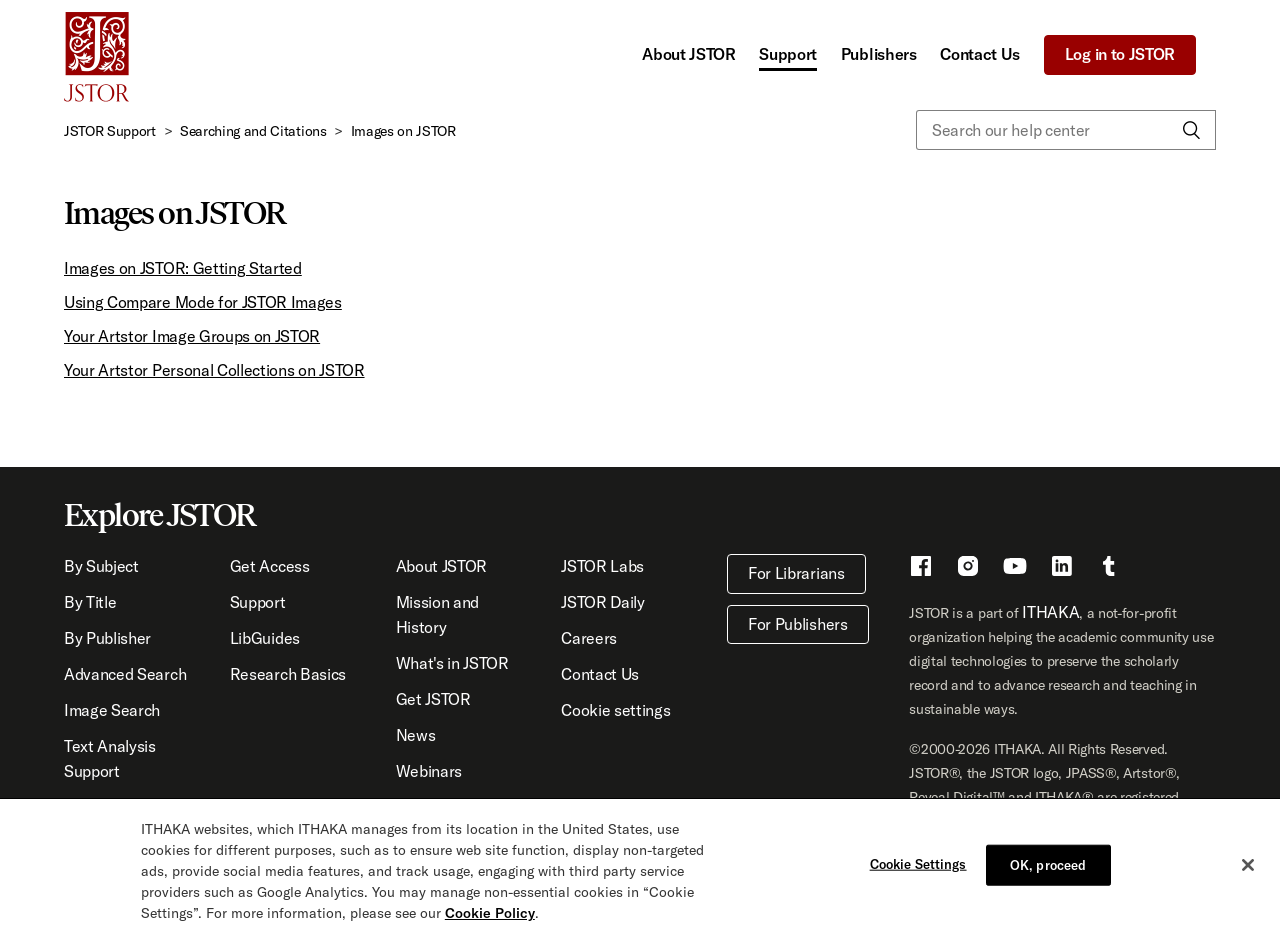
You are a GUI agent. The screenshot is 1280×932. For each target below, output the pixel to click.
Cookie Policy (490, 919)
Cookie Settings (918, 869)
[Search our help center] (1066, 130)
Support (788, 54)
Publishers (879, 54)
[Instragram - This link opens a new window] (968, 569)
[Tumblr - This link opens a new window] (1109, 569)
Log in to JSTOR (1120, 54)
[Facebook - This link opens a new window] (921, 569)
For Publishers (798, 624)
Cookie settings (615, 710)
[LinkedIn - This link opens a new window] (1062, 569)
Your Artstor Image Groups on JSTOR (192, 336)
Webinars (429, 771)
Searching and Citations (253, 131)
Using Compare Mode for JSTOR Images (203, 302)
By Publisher (107, 638)
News (416, 735)
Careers (589, 638)
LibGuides (265, 638)
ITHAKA (1050, 612)
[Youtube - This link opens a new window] (1015, 569)
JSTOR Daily (602, 602)
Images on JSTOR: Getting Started (183, 268)
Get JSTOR (433, 699)
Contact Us (980, 54)
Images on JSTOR (403, 131)
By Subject (101, 566)
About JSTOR (688, 54)
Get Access (270, 566)
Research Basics (288, 674)
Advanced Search (125, 674)
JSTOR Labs (602, 566)
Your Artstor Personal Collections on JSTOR (214, 370)
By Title (90, 602)
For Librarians (796, 573)
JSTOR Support (110, 131)
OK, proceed (1048, 870)
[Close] (1248, 871)
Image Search (112, 710)
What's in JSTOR (452, 663)
